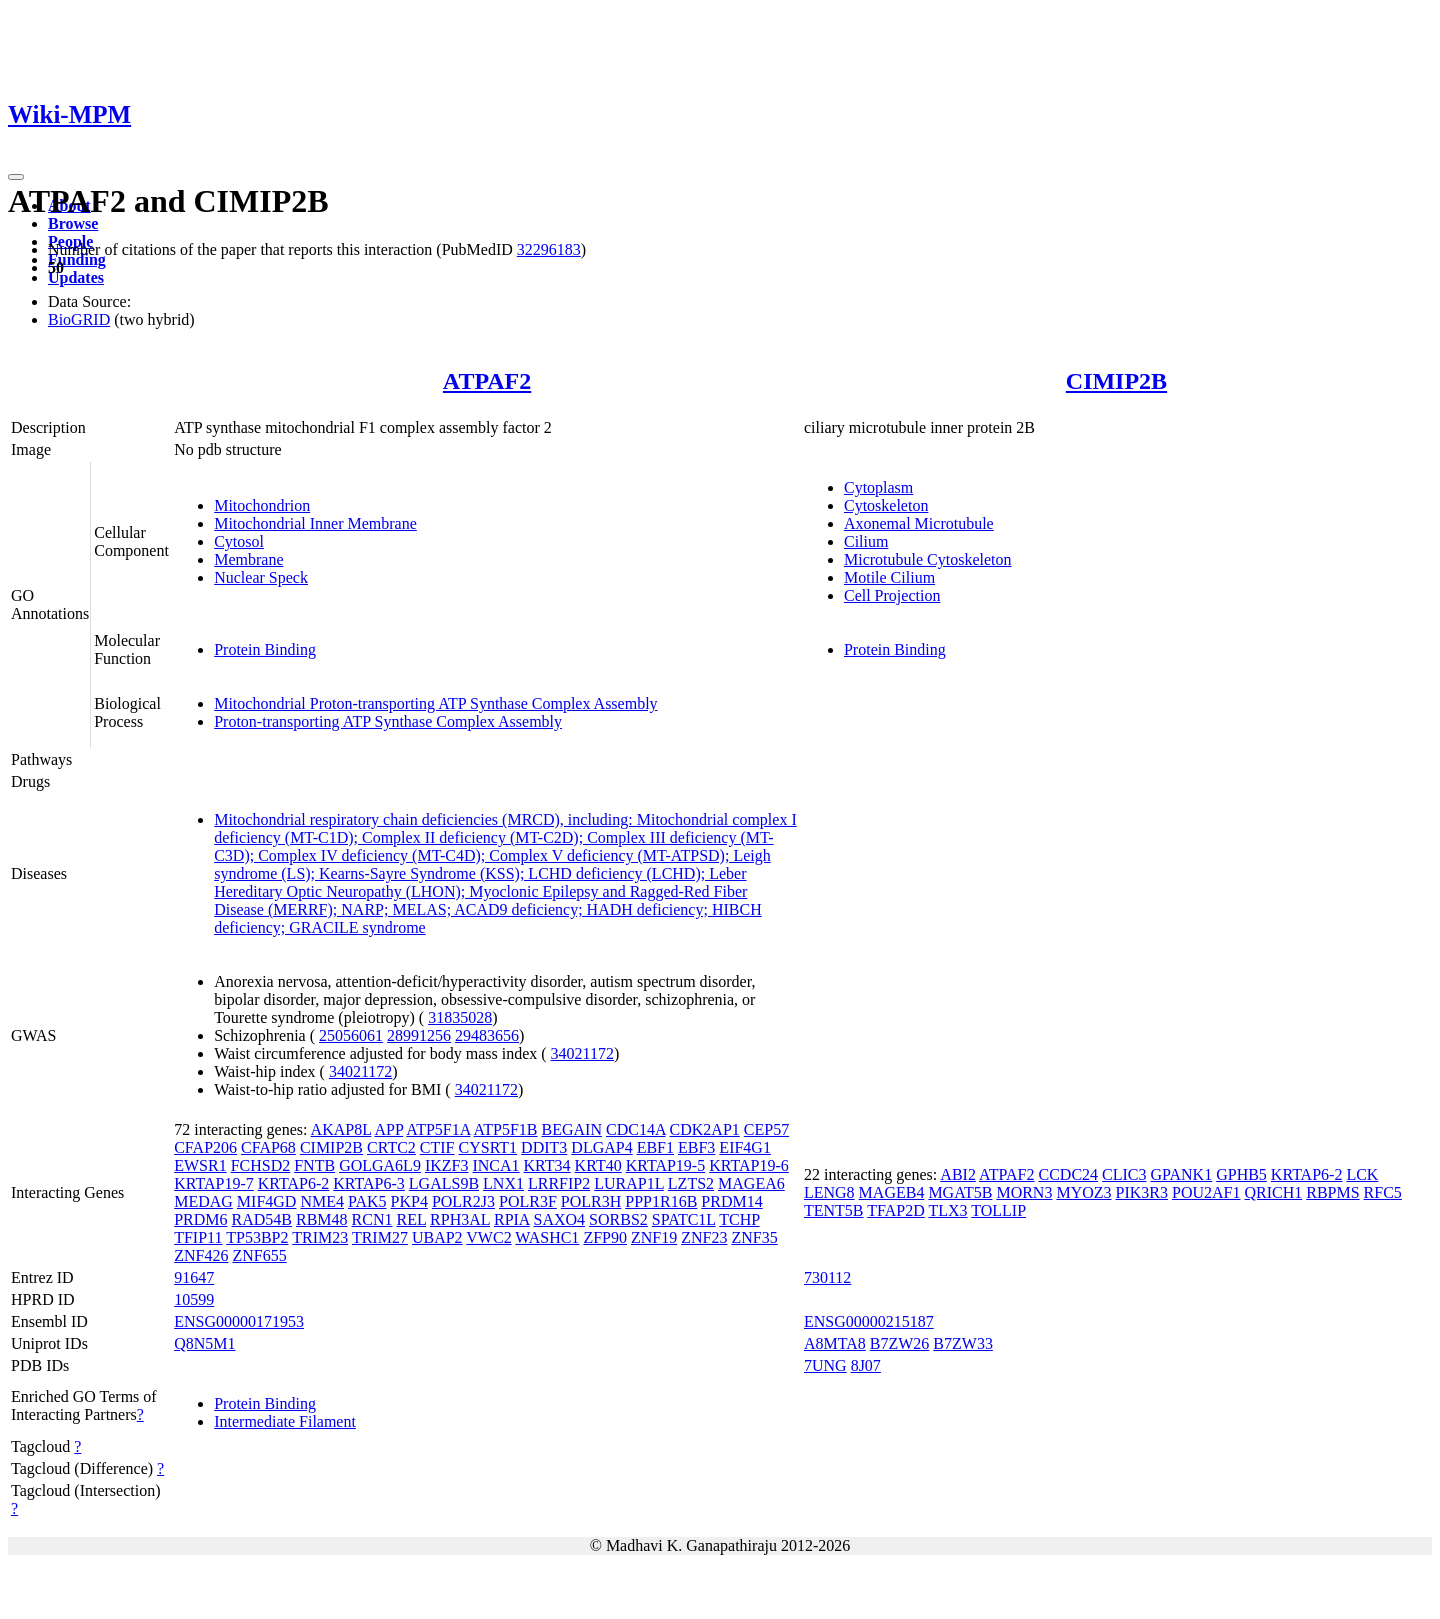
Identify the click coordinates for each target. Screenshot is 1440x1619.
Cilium (866, 541)
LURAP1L (629, 1183)
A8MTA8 (835, 1343)
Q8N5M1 (204, 1343)
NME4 (322, 1201)
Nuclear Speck (261, 577)
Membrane (248, 559)
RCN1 (372, 1219)
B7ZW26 (900, 1343)
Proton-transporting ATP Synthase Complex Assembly (388, 721)
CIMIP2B (1116, 381)
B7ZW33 (963, 1343)
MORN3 (1024, 1192)
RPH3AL (460, 1219)
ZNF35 (754, 1237)
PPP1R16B (661, 1201)
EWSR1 (200, 1165)
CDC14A (636, 1129)
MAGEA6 (751, 1183)
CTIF (437, 1147)
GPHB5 (1241, 1174)
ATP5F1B (506, 1129)
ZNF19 (654, 1237)
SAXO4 (560, 1219)
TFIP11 (198, 1237)
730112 (827, 1277)
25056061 (351, 1035)
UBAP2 (437, 1237)
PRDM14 (731, 1201)
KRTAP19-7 (214, 1183)
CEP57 (766, 1129)
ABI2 (958, 1174)
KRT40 (598, 1165)
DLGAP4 (601, 1147)
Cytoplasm (878, 487)
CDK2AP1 (705, 1129)
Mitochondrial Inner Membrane (315, 523)
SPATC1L (684, 1219)
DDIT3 (544, 1147)
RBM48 (322, 1219)
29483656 (487, 1035)
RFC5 (1383, 1192)
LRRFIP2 (559, 1183)
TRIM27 (380, 1237)
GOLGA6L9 (380, 1165)
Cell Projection (892, 595)
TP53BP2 (257, 1237)
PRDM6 (200, 1219)
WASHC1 (547, 1237)
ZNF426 (201, 1255)
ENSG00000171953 (239, 1321)
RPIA (512, 1219)
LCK (1362, 1174)
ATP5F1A (438, 1129)
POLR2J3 (463, 1201)
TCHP (739, 1219)
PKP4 (409, 1201)
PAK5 (367, 1201)
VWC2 (488, 1237)
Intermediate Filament (285, 1421)
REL (411, 1219)
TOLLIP (998, 1210)
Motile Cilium (889, 577)
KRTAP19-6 (749, 1165)
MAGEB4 (892, 1192)
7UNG (825, 1365)
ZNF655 (259, 1255)
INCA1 (495, 1165)
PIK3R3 (1142, 1192)
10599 (194, 1299)
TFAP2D (896, 1210)
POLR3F (528, 1201)
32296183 (549, 249)
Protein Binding (265, 649)
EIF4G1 (745, 1147)
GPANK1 (1182, 1174)
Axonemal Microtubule (919, 523)
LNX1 (503, 1183)
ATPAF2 (487, 381)
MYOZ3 (1083, 1192)
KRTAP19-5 (666, 1165)
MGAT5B (960, 1192)
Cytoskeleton (886, 505)
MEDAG (203, 1201)
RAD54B (262, 1219)
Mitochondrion (262, 505)
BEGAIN (572, 1129)
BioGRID (79, 319)
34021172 (582, 1053)
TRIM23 (320, 1237)
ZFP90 (605, 1237)
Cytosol (239, 541)
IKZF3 (447, 1165)
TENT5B (834, 1210)
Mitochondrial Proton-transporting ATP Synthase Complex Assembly (435, 703)
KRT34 (547, 1165)
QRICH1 (1273, 1192)
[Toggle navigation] (16, 177)
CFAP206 (205, 1147)
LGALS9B (444, 1183)
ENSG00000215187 (869, 1321)
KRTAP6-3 (369, 1183)
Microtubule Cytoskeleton (928, 559)
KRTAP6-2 (294, 1183)
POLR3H (591, 1201)
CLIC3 (1124, 1174)
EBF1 (655, 1147)
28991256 (419, 1035)
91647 (194, 1277)
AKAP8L (341, 1129)
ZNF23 (704, 1237)
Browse (73, 223)
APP (388, 1129)
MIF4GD (267, 1201)
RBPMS (1332, 1192)
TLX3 (947, 1210)
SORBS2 (618, 1219)
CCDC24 (1068, 1174)
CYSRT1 (488, 1147)
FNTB (314, 1165)
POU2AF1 (1206, 1192)
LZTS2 (691, 1183)
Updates (76, 277)
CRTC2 (391, 1147)
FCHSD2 (261, 1165)
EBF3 (696, 1147)
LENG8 (829, 1192)
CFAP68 (268, 1147)
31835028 (460, 1017)
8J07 (866, 1365)
